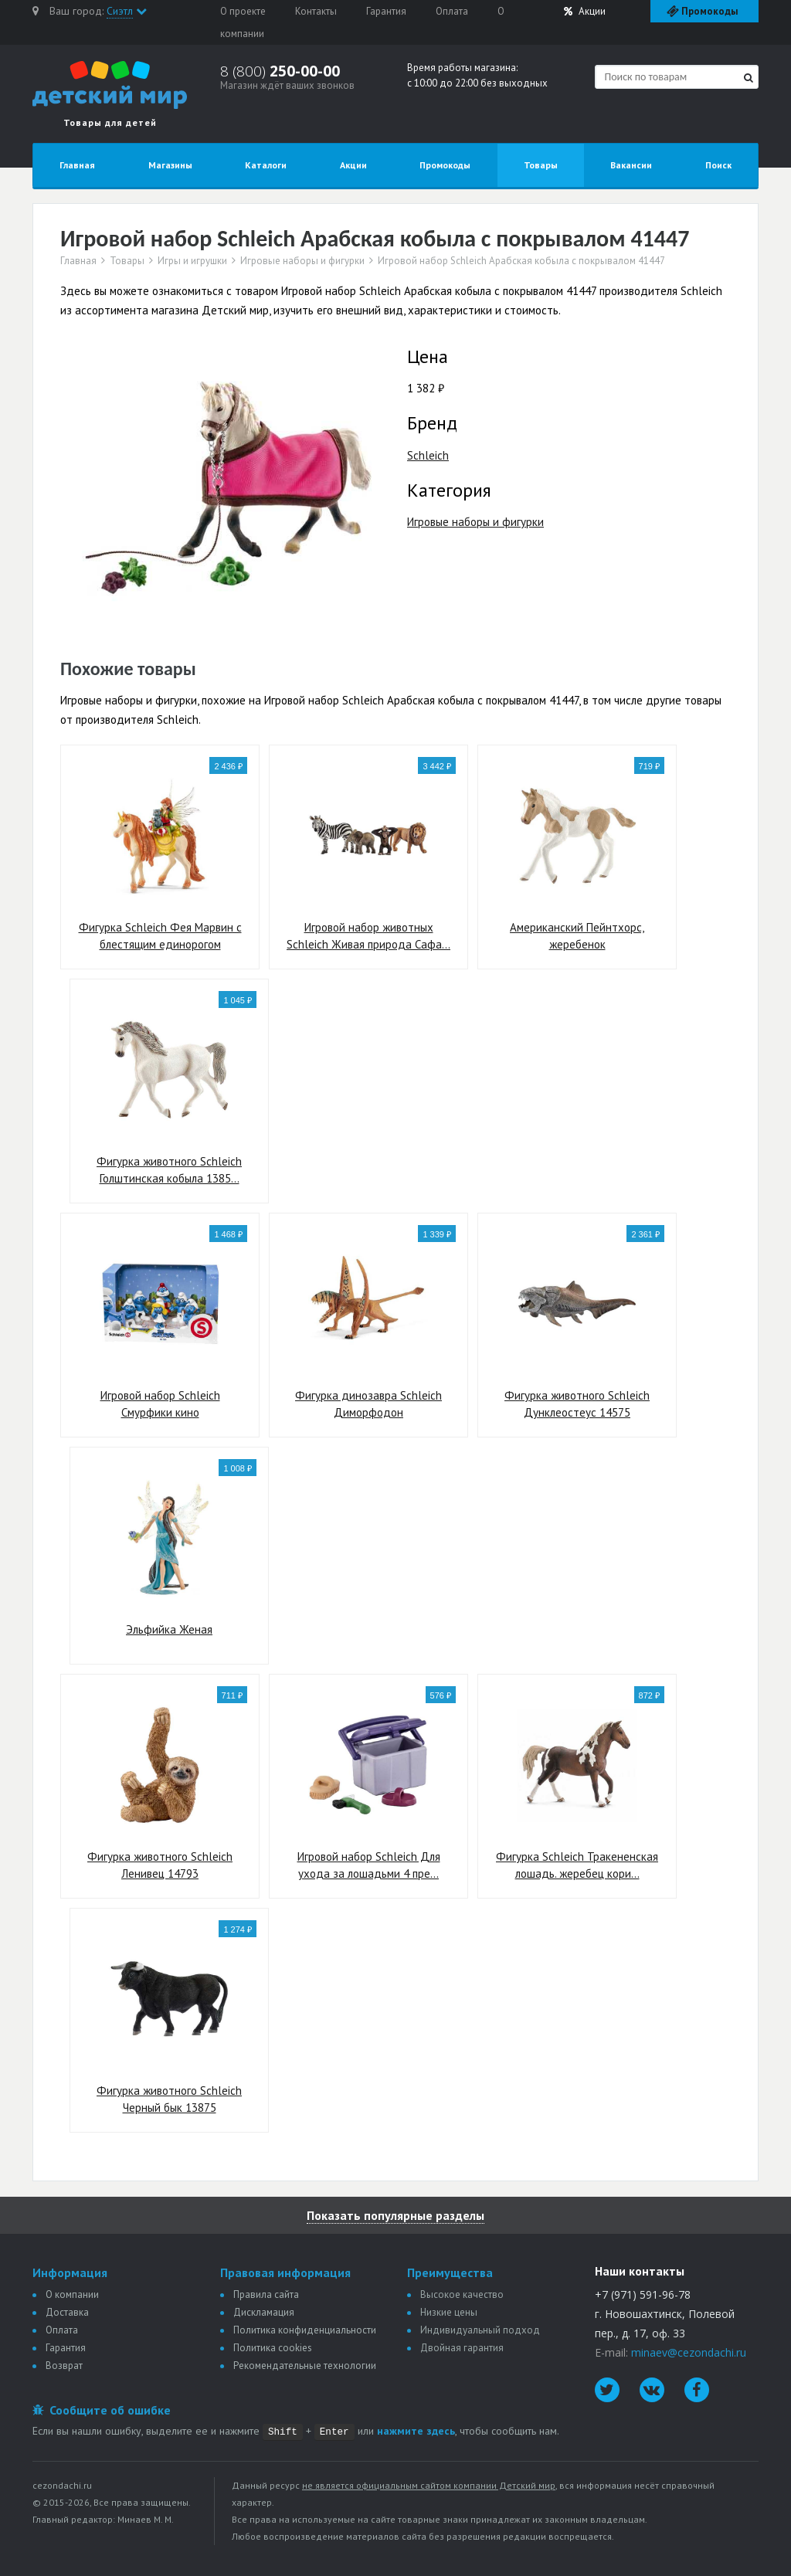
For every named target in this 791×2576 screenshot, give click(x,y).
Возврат (64, 2365)
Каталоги (266, 165)
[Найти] (748, 77)
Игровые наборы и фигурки (302, 261)
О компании (72, 2294)
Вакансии (631, 165)
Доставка (67, 2312)
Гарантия (386, 11)
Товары (541, 165)
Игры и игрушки (192, 261)
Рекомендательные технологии (304, 2365)
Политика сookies (272, 2347)
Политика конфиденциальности (304, 2330)
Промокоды (444, 165)
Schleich (428, 455)
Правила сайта (266, 2294)
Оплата (452, 11)
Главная (77, 165)
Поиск (718, 165)
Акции (585, 11)
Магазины (170, 165)
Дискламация (263, 2312)
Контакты (316, 11)
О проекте (243, 11)
